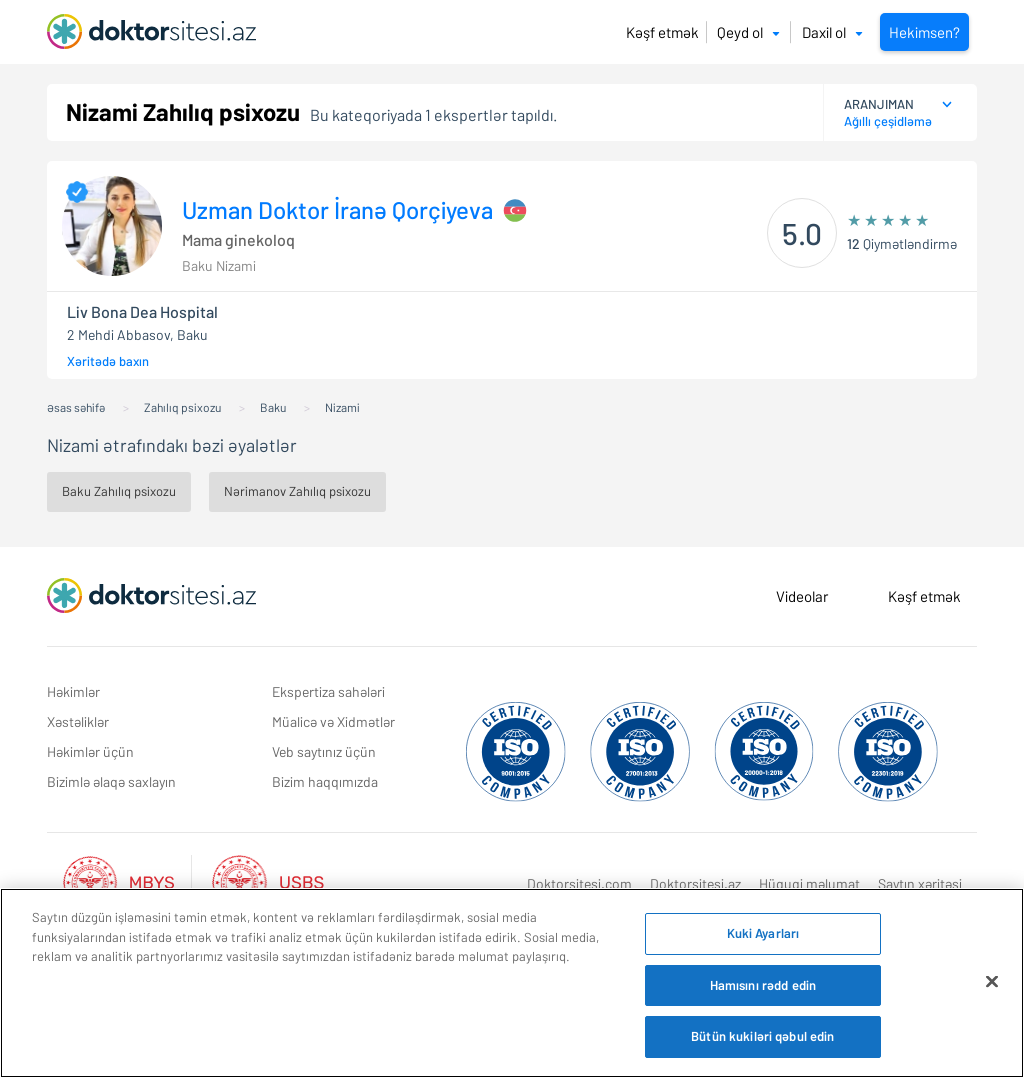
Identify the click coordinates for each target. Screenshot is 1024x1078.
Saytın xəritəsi (920, 883)
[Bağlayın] (992, 982)
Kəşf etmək (662, 32)
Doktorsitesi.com (579, 883)
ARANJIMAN (879, 104)
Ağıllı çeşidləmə (888, 121)
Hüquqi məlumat (809, 883)
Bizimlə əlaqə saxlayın (111, 781)
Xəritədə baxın (108, 361)
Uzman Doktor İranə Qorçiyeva (337, 210)
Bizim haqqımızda (325, 781)
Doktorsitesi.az (695, 883)
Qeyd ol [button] (748, 32)
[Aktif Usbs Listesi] (268, 880)
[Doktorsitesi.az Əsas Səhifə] (151, 596)
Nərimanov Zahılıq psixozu (297, 491)
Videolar (802, 596)
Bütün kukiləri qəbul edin (762, 1036)
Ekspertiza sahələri (328, 691)
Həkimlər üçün (90, 751)
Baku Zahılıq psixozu (119, 491)
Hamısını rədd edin (763, 985)
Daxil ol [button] (832, 32)
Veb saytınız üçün (324, 751)
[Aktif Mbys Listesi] (128, 880)
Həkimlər (73, 691)
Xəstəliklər (78, 721)
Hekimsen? (924, 32)
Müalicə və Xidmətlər (333, 721)
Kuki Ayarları (763, 933)
